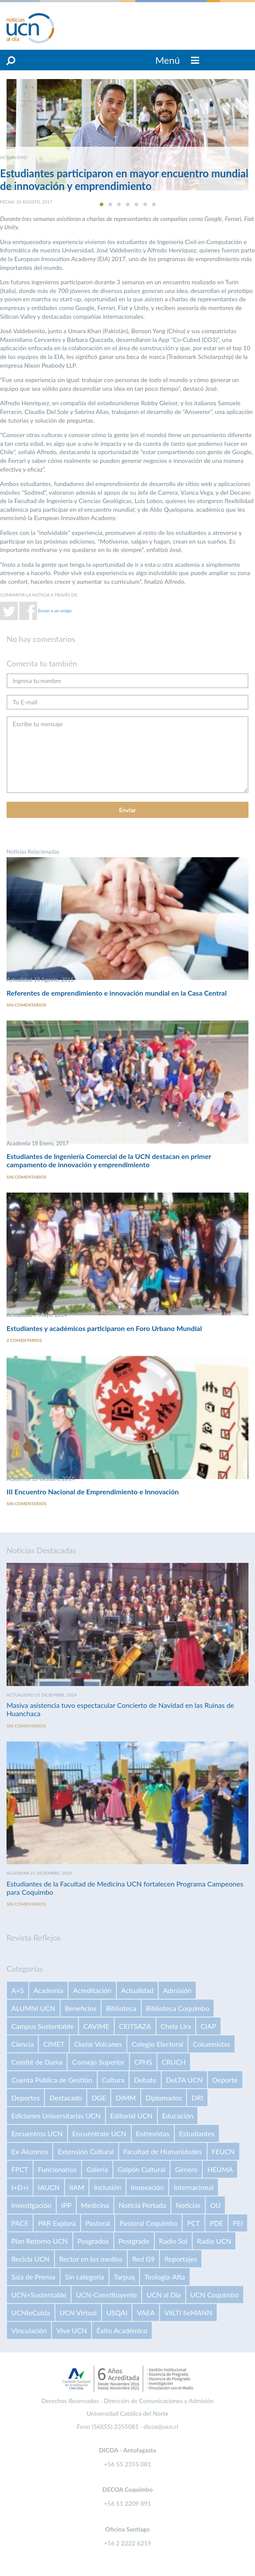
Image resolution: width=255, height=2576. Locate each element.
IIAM (77, 2187)
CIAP (208, 2026)
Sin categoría (84, 2277)
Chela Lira (176, 2026)
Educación (178, 2115)
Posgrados (93, 2241)
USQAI (116, 2312)
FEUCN (223, 2151)
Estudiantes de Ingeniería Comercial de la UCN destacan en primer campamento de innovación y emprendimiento (109, 1160)
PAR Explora (56, 2223)
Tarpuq (124, 2277)
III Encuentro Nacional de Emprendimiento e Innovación (93, 1491)
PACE (19, 2223)
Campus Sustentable (42, 2026)
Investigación (31, 2205)
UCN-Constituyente (106, 2294)
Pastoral (97, 2223)
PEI (238, 2223)
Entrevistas (153, 2133)
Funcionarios (57, 2169)
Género (186, 2169)
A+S (17, 1990)
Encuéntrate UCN (99, 2133)
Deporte (225, 2080)
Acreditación (92, 1990)
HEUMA (220, 2169)
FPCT (19, 2169)
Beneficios (81, 2008)
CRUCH (174, 2062)
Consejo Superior (98, 2062)
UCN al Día (163, 2294)
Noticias (188, 2205)
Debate (145, 2080)
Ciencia (22, 2044)
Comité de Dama (36, 2062)
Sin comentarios (26, 1004)
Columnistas (211, 2044)
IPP (66, 2205)
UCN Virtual (78, 2312)
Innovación (147, 2187)
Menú (177, 60)
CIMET (54, 2044)
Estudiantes (196, 2133)
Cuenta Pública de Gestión (51, 2080)
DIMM (126, 2097)
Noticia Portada (142, 2205)
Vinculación (29, 2330)
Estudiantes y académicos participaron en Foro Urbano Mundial (104, 1328)
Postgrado (134, 2241)
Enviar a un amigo (54, 610)
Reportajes (180, 2259)
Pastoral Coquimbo (148, 2223)
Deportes (25, 2097)
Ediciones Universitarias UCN (56, 2115)
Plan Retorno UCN (39, 2241)
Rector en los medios (91, 2259)
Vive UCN (71, 2330)
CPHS (143, 2062)
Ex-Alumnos (29, 2151)
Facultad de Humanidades (162, 2151)
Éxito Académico (121, 2330)
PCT (193, 2223)
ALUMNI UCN (33, 2008)
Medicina (95, 2205)
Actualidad (137, 1990)
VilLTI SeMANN (188, 2312)
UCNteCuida (30, 2312)
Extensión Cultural (85, 2151)
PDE (216, 2223)
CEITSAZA (135, 2026)
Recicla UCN (30, 2259)
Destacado (65, 2097)
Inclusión (107, 2187)
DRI (197, 2097)
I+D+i (19, 2187)
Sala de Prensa (33, 2277)
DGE (99, 2097)
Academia (49, 1990)
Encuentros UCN (37, 2133)
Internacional (193, 2187)
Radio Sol (173, 2241)
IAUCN (49, 2187)
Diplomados (164, 2097)
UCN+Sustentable (38, 2294)
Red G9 (143, 2259)
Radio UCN (214, 2241)
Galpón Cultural (142, 2169)
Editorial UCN (131, 2115)
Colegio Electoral (157, 2044)
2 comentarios (24, 1340)
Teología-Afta (164, 2277)
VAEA (146, 2312)
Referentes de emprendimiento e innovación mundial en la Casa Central (117, 993)
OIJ (215, 2205)
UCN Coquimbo (214, 2294)
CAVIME (96, 2026)
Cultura (113, 2080)
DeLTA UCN (184, 2080)
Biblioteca (121, 2008)
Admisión (177, 1990)
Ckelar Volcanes (98, 2044)
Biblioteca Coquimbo (178, 2008)
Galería (97, 2169)
